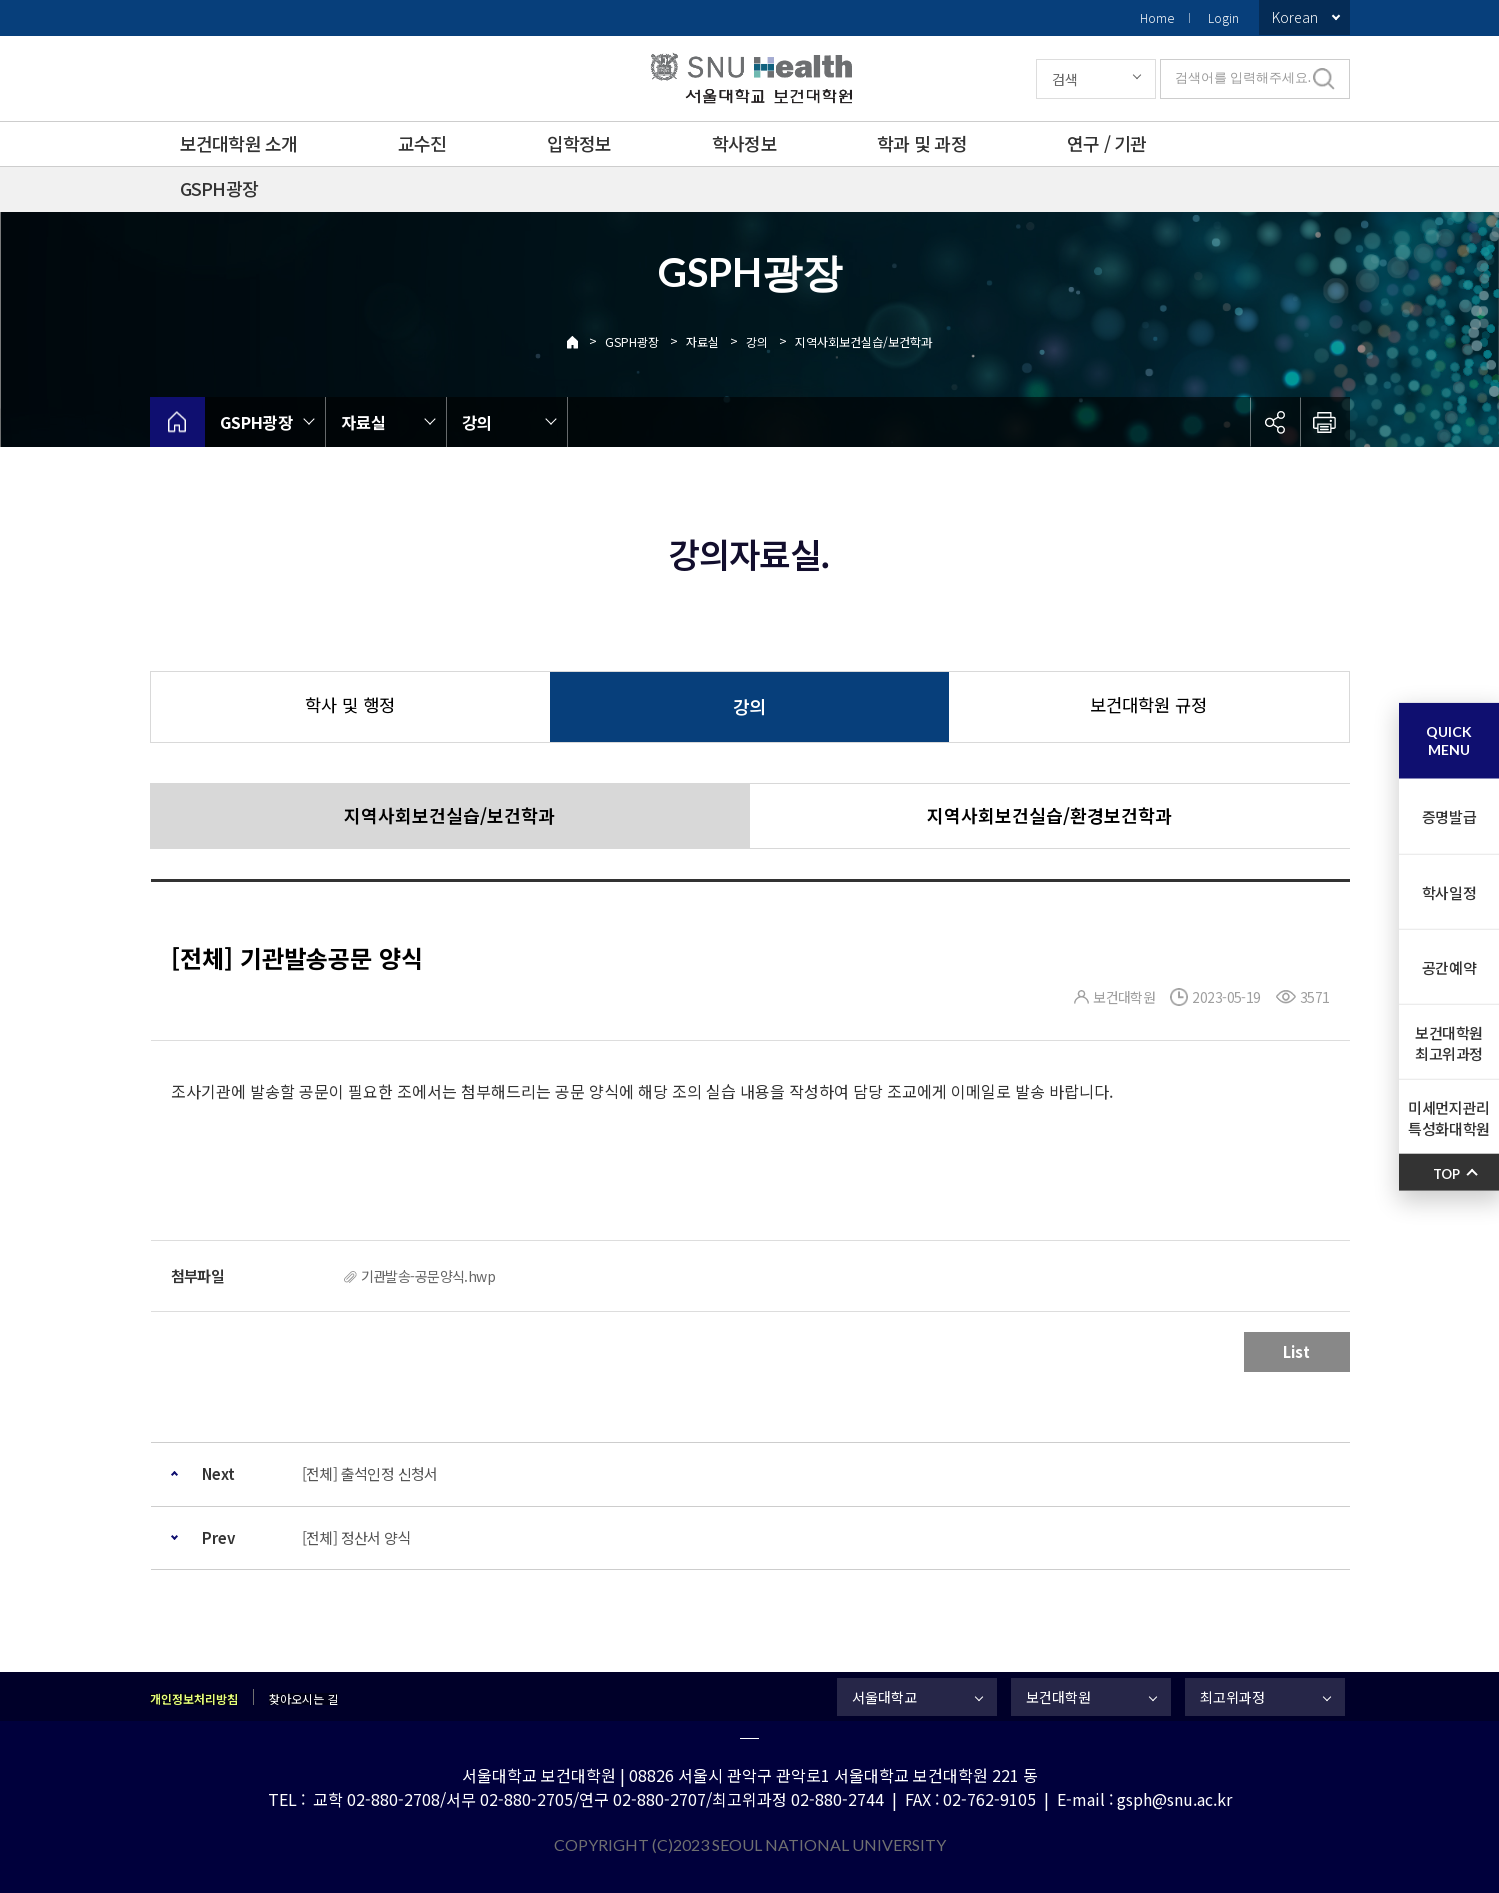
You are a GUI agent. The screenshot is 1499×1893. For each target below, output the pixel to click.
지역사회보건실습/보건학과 (863, 341)
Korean (1295, 17)
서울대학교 (884, 1697)
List (1296, 1351)
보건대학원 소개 (239, 143)
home (177, 422)
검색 (1065, 79)
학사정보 (744, 143)
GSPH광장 (219, 188)
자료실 (702, 341)
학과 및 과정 (922, 143)
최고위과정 (1232, 1697)
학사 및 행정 (350, 704)
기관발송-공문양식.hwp (428, 1276)
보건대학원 (1058, 1697)
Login (1223, 17)
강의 (757, 341)
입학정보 (579, 143)
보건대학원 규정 (1148, 704)
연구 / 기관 (1107, 143)
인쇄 (1325, 422)
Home (1157, 17)
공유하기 (1275, 422)
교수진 (422, 143)
